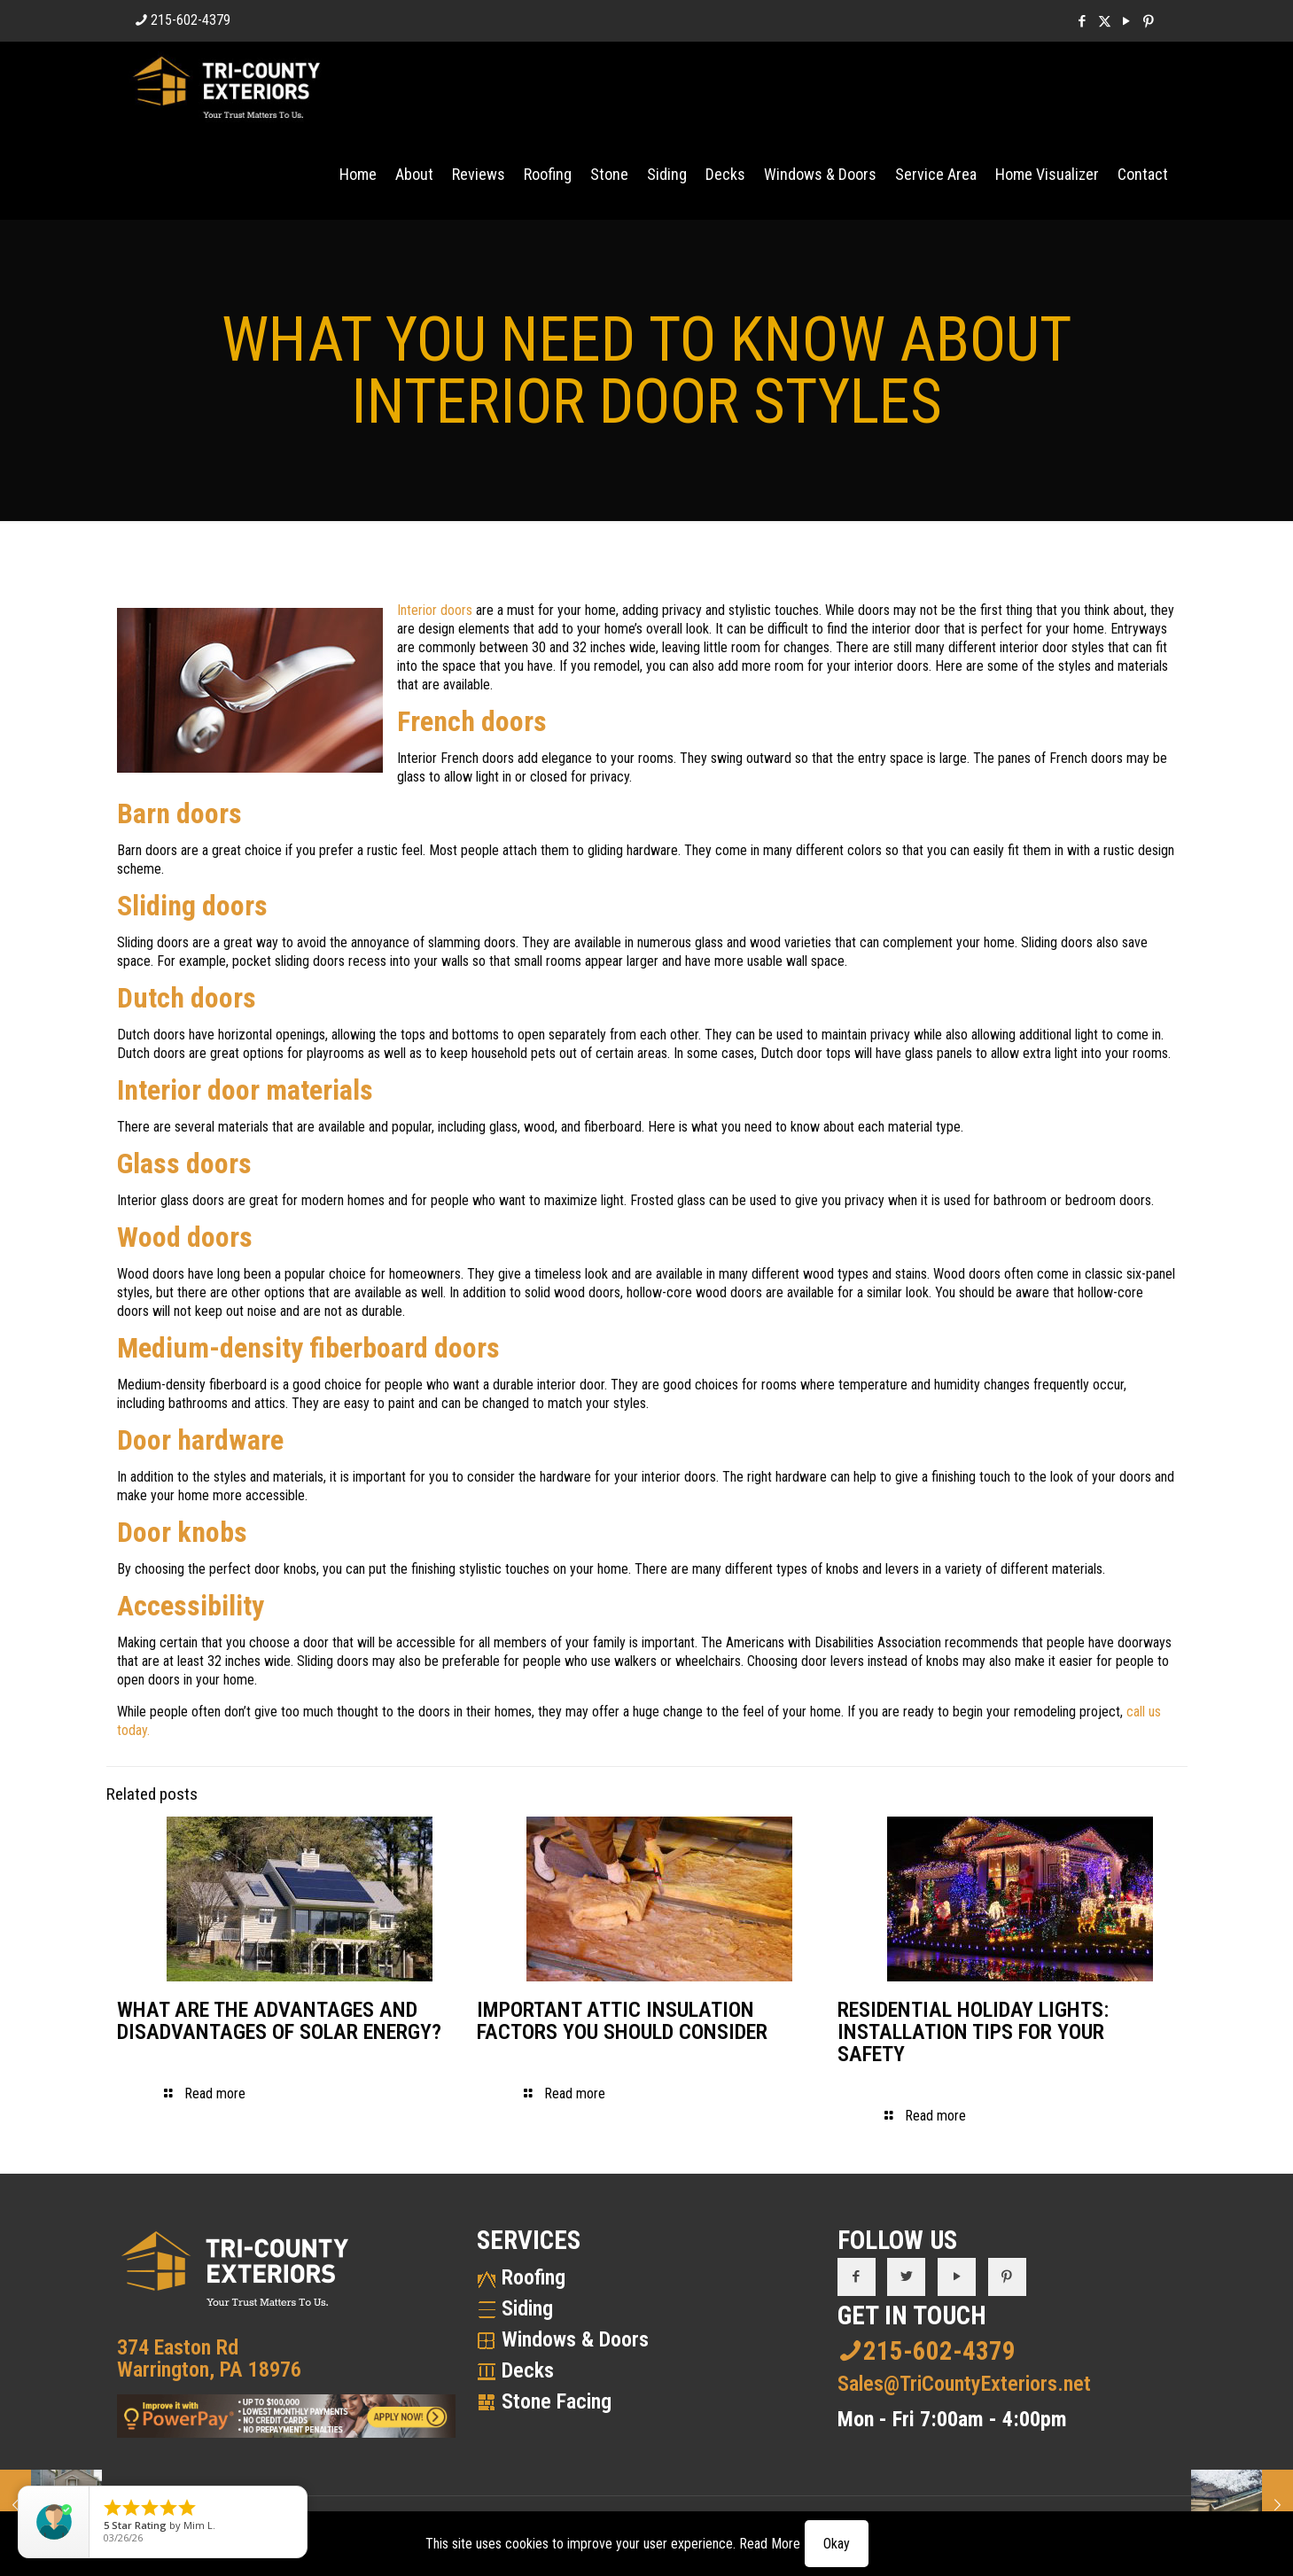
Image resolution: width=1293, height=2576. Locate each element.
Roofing (533, 2277)
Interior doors (434, 610)
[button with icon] (856, 2277)
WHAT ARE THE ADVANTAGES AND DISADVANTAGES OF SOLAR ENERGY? (279, 2020)
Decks (528, 2370)
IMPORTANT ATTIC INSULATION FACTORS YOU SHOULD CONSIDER (622, 2020)
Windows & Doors (575, 2339)
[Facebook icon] (1082, 21)
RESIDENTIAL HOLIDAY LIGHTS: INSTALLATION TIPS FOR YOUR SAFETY (973, 2031)
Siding (527, 2308)
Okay (836, 2543)
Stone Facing (556, 2401)
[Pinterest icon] (1149, 21)
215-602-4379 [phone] (190, 20)
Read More (769, 2543)
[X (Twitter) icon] (1104, 21)
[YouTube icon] (1126, 21)
